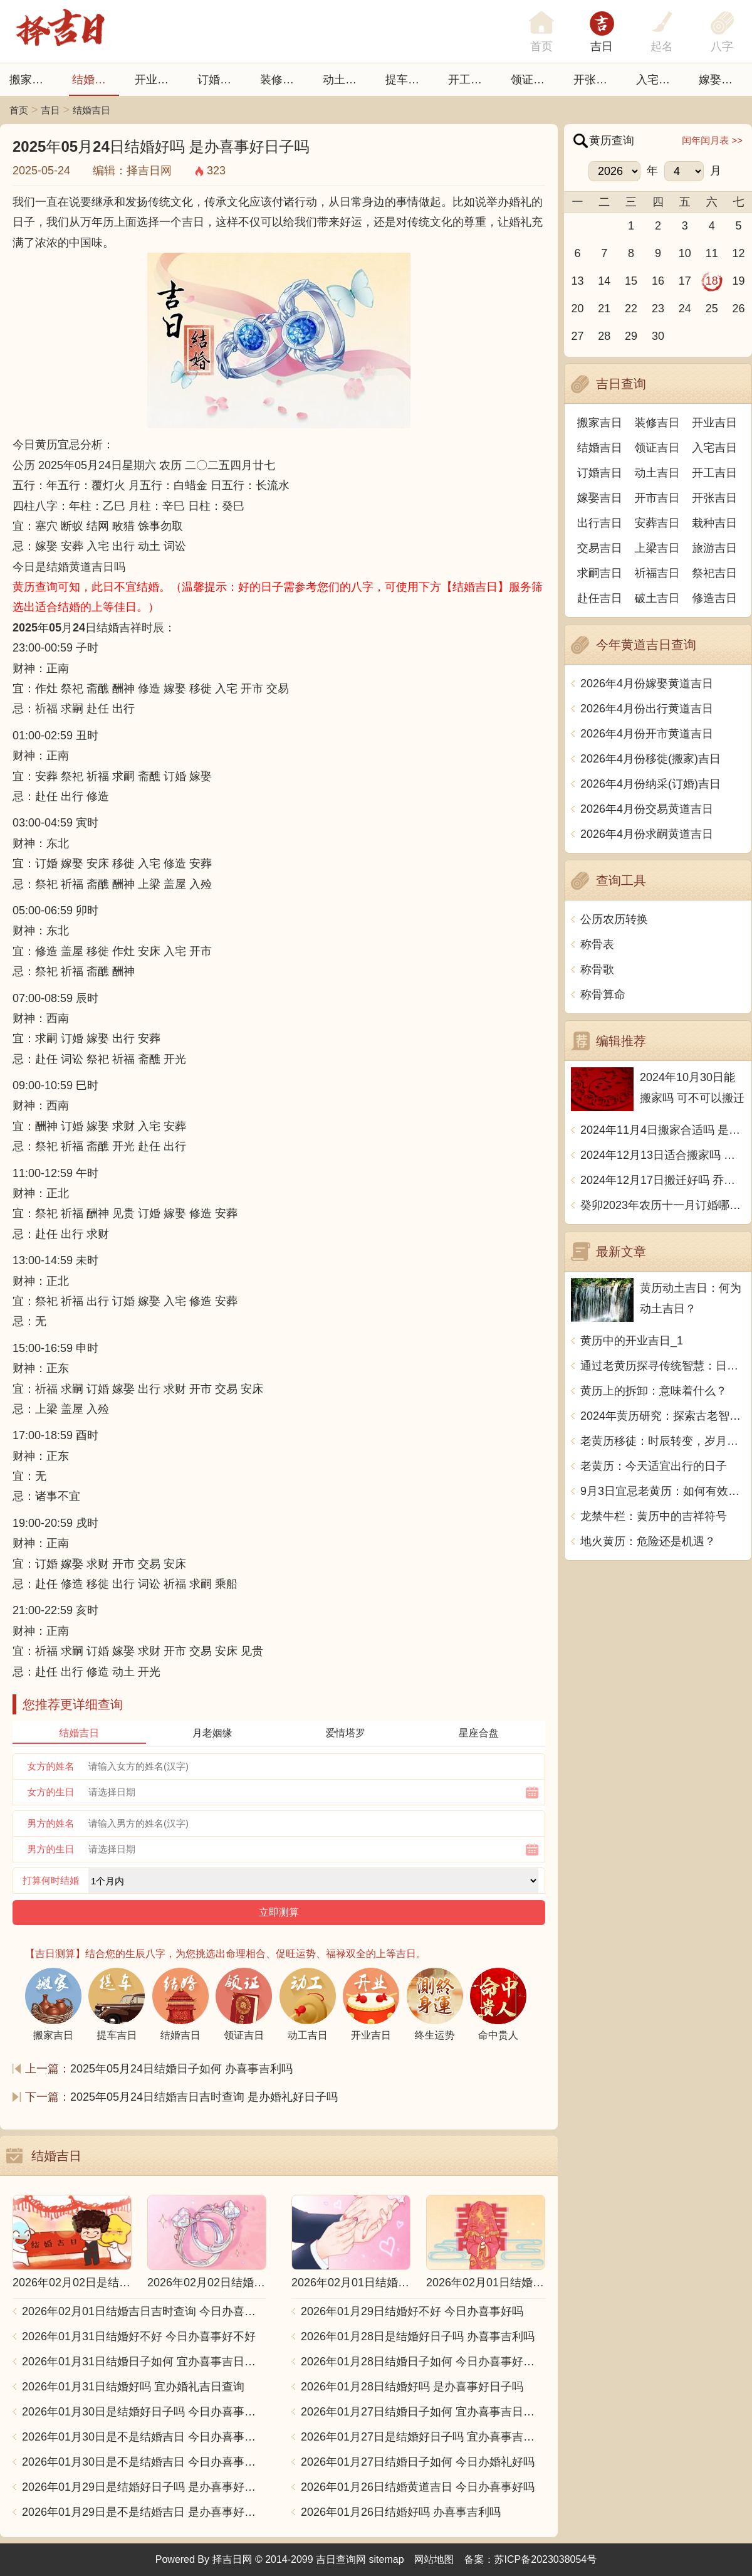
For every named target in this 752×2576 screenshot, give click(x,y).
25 (712, 308)
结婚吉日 (94, 79)
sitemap (386, 2559)
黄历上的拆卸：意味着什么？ (653, 1391)
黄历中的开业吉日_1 (631, 1340)
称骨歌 (597, 969)
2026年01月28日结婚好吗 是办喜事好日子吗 (412, 2386)
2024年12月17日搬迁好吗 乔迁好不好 (662, 1180)
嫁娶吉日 (721, 79)
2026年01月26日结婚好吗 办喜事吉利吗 (401, 2512)
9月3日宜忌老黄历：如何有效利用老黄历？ (662, 1491)
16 (658, 281)
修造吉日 (714, 598)
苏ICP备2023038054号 (545, 2559)
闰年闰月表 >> (712, 140)
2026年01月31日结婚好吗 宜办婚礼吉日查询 (133, 2386)
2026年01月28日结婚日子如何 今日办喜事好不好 (423, 2361)
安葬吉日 (657, 523)
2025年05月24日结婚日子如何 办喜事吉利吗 (181, 2068)
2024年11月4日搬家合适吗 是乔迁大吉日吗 (662, 1130)
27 (577, 336)
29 (631, 336)
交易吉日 (599, 548)
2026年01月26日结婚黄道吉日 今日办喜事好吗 (418, 2487)
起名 (661, 46)
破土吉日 (657, 598)
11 (712, 253)
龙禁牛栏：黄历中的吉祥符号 (653, 1516)
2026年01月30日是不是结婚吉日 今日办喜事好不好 (144, 2437)
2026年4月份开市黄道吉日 (646, 733)
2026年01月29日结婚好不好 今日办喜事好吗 (412, 2311)
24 (685, 308)
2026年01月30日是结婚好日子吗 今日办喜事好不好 (144, 2411)
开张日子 (596, 79)
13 (577, 281)
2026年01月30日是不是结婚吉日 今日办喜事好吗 (144, 2462)
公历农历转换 (614, 919)
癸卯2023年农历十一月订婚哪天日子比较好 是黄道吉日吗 (662, 1205)
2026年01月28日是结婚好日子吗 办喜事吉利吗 (418, 2336)
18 (712, 281)
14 (604, 281)
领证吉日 (533, 79)
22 (631, 308)
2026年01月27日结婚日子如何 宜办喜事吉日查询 (423, 2411)
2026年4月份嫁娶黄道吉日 (646, 683)
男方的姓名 (51, 1823)
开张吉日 (714, 498)
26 (739, 308)
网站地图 (434, 2559)
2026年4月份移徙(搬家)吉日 (650, 758)
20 (577, 308)
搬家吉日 (32, 79)
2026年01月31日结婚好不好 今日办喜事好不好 (139, 2336)
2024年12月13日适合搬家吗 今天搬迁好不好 (662, 1155)
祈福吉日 (657, 573)
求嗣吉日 (599, 573)
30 (658, 336)
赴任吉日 (599, 598)
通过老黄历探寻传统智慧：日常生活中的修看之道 (662, 1365)
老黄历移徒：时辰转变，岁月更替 (662, 1441)
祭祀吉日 (714, 573)
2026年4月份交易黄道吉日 (646, 809)
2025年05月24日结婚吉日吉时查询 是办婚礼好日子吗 (204, 2097)
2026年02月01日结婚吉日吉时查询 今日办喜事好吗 (144, 2311)
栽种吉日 (714, 523)
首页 (18, 110)
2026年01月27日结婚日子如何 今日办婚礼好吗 (418, 2462)
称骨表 (597, 944)
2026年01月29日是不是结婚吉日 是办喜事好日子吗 (144, 2512)
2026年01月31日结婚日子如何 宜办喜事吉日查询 (144, 2361)
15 (631, 281)
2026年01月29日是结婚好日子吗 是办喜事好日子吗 (144, 2487)
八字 (722, 46)
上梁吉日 (657, 548)
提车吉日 (408, 79)
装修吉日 (282, 79)
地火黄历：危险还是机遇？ (648, 1541)
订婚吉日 (220, 79)
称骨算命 (602, 994)
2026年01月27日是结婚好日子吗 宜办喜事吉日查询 (423, 2437)
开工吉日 (470, 79)
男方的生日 (51, 1849)
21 (604, 308)
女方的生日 (51, 1792)
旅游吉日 (714, 548)
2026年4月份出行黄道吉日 (646, 708)
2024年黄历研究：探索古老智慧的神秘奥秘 (662, 1416)
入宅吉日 (658, 79)
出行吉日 (599, 523)
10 (685, 253)
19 (739, 281)
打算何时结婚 (51, 1880)
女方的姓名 (51, 1766)
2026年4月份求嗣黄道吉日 (646, 834)
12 (739, 253)
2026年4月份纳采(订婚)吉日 (650, 784)
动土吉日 (345, 79)
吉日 (601, 46)
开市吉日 (657, 498)
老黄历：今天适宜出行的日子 (653, 1466)
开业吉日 (157, 79)
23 (658, 308)
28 (604, 336)
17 (685, 281)
